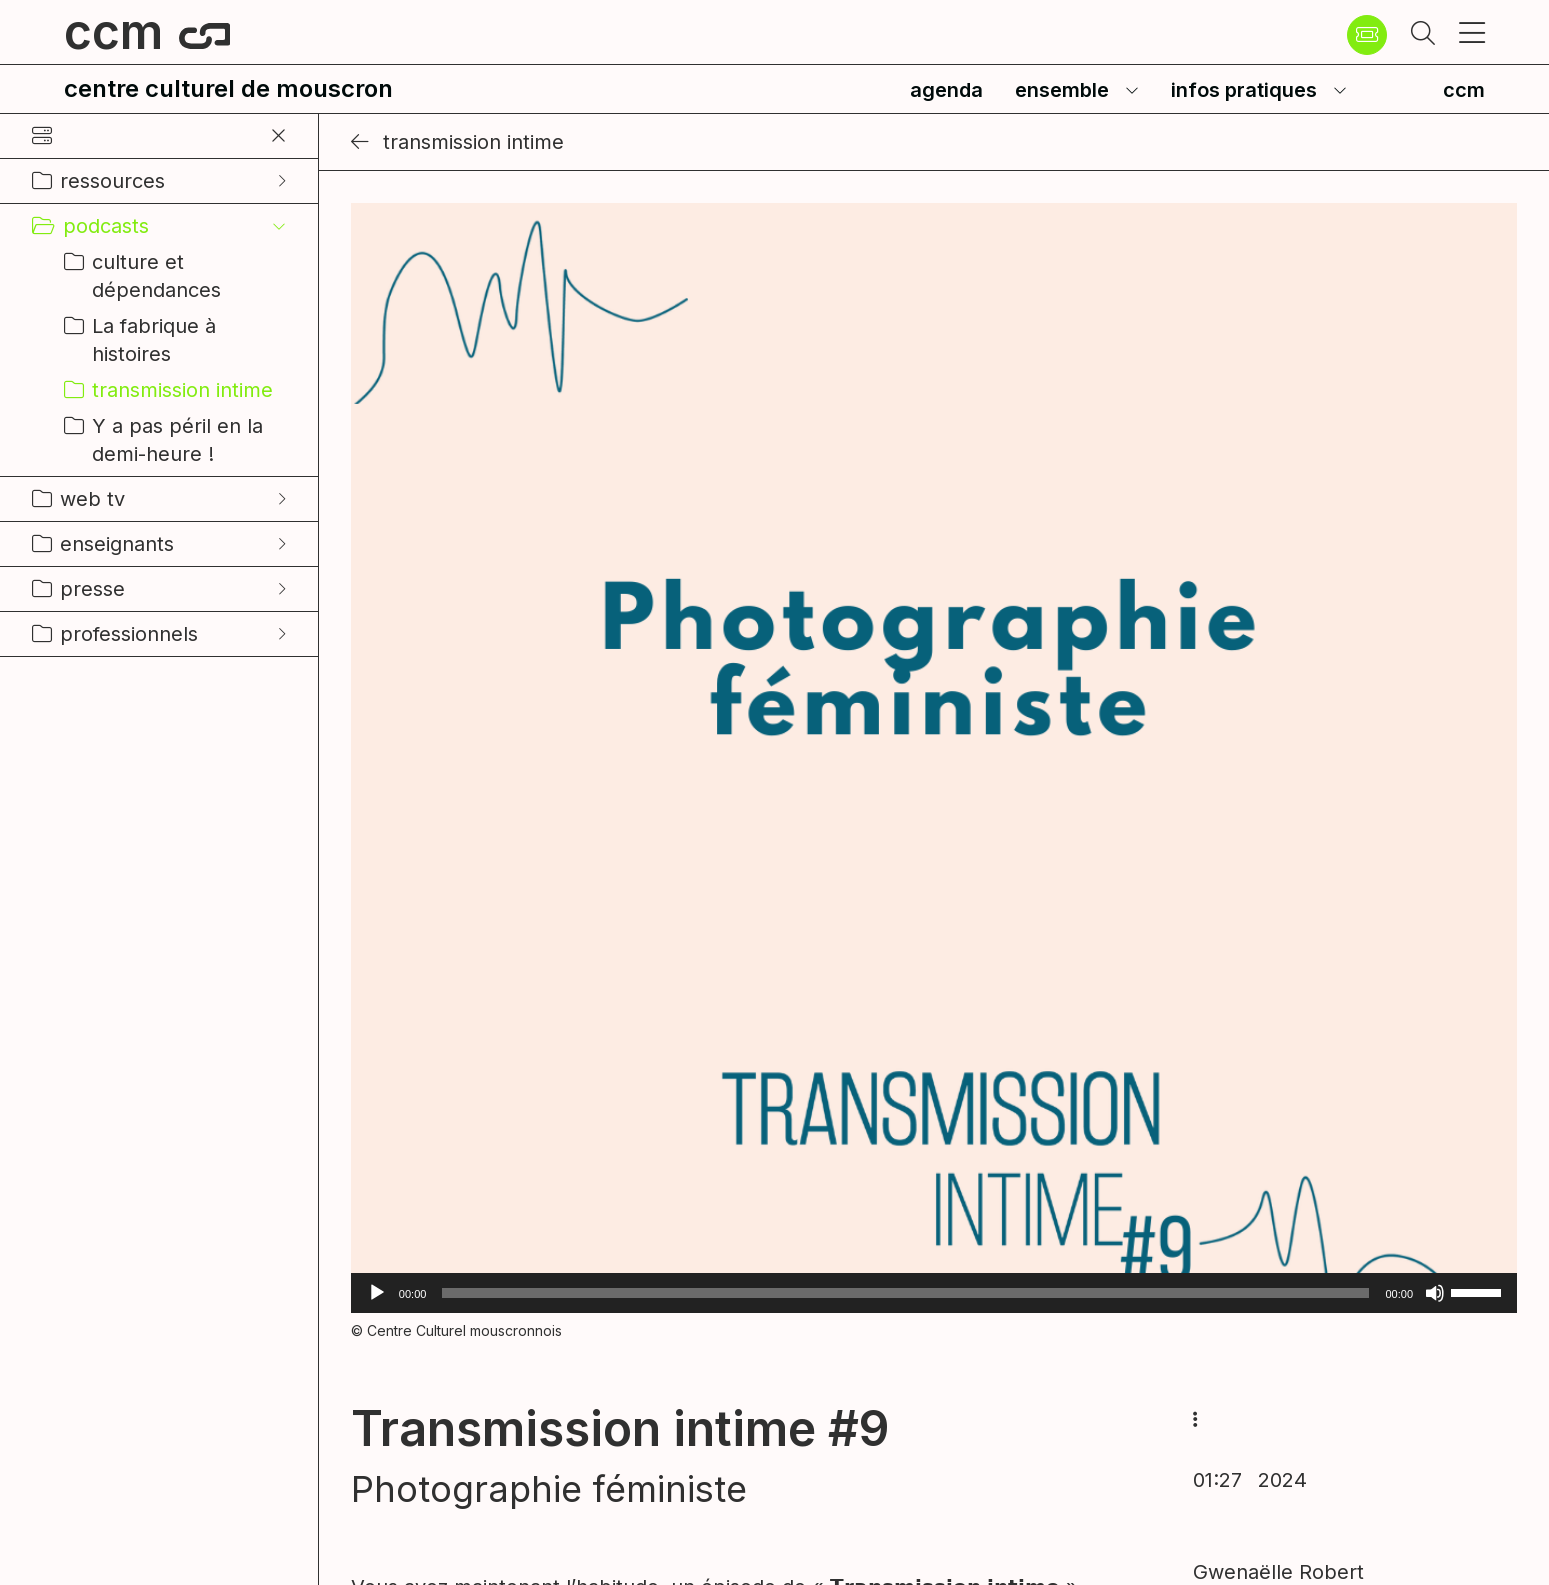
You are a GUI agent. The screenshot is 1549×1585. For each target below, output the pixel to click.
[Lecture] (377, 1293)
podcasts (106, 226)
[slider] (905, 1293)
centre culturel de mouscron (228, 88)
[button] (1423, 35)
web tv (92, 499)
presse (92, 589)
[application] (934, 1293)
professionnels (129, 634)
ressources (112, 181)
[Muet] (1435, 1293)
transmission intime (457, 142)
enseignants (117, 544)
